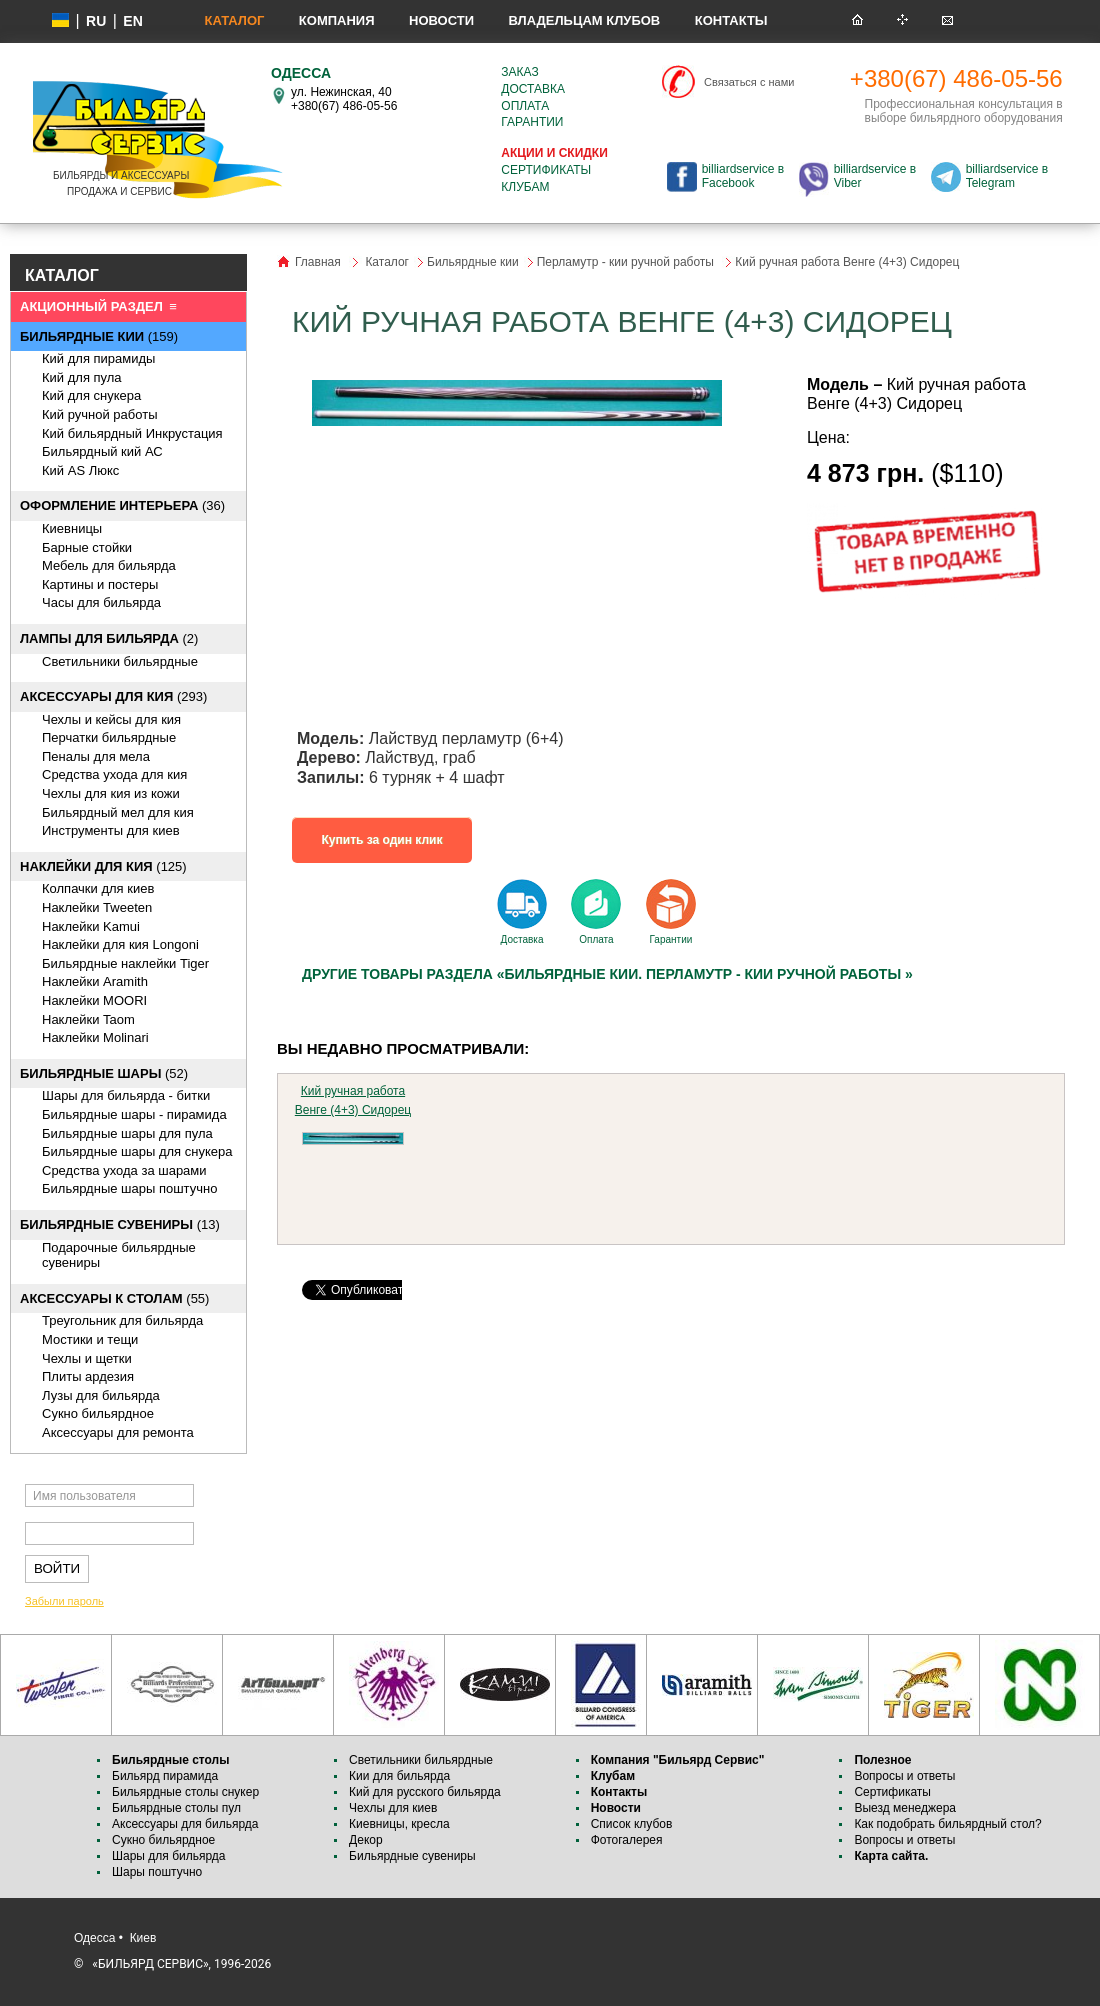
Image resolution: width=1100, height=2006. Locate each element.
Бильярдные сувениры (412, 1856)
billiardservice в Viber (875, 176)
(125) (103, 866)
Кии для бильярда (399, 1776)
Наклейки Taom (88, 1019)
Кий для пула (82, 377)
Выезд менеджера (905, 1808)
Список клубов (632, 1824)
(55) (114, 1298)
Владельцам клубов (584, 20)
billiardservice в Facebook (743, 176)
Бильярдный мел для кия (118, 812)
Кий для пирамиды (98, 358)
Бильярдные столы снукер (185, 1792)
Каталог (234, 20)
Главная (318, 262)
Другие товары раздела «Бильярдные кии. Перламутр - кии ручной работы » (607, 974)
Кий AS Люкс (80, 470)
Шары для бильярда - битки (126, 1095)
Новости (441, 20)
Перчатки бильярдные (109, 737)
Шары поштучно (157, 1872)
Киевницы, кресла (399, 1824)
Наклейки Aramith (95, 981)
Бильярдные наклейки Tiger (125, 963)
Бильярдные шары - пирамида (134, 1114)
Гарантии (532, 122)
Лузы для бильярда (101, 1395)
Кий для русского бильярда (425, 1792)
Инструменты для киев (111, 830)
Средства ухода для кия (114, 774)
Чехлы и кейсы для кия (111, 719)
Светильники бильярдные (120, 661)
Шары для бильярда (169, 1856)
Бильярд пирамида (165, 1776)
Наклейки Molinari (95, 1037)
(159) (99, 336)
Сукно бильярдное (98, 1413)
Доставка (533, 89)
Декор (366, 1840)
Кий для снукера (91, 395)
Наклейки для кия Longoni (120, 944)
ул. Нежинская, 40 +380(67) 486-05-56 (344, 99)
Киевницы (72, 528)
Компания (337, 20)
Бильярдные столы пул (176, 1808)
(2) (109, 638)
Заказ (519, 72)
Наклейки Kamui (91, 926)
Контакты (731, 20)
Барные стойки (87, 547)
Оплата (525, 106)
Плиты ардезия (88, 1376)
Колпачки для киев (98, 888)
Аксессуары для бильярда (185, 1824)
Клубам (525, 187)
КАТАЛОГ (62, 275)
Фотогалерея (627, 1840)
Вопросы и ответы (904, 1776)
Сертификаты (546, 170)
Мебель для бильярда (109, 565)
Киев (143, 1938)
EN (132, 21)
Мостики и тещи (90, 1339)
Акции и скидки (554, 153)
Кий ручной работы (100, 414)
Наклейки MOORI (94, 1000)
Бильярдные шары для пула (127, 1133)
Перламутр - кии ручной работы (627, 262)
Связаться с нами (749, 82)
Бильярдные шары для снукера (137, 1151)
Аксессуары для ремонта (118, 1432)
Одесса (94, 1938)
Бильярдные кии (473, 262)
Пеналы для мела (96, 756)
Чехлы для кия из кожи (111, 793)
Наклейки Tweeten (97, 907)
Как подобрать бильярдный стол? (947, 1824)
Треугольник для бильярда (122, 1320)
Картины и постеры (100, 584)
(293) (113, 696)
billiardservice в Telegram (1007, 176)
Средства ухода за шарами (124, 1170)
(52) (104, 1073)
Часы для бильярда (101, 602)
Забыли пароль (64, 1601)
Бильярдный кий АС (102, 451)
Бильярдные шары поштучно (129, 1188)
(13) (120, 1224)
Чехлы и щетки (87, 1358)
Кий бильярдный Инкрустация (132, 433)
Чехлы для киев (393, 1808)
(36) (122, 505)
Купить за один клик (382, 840)
